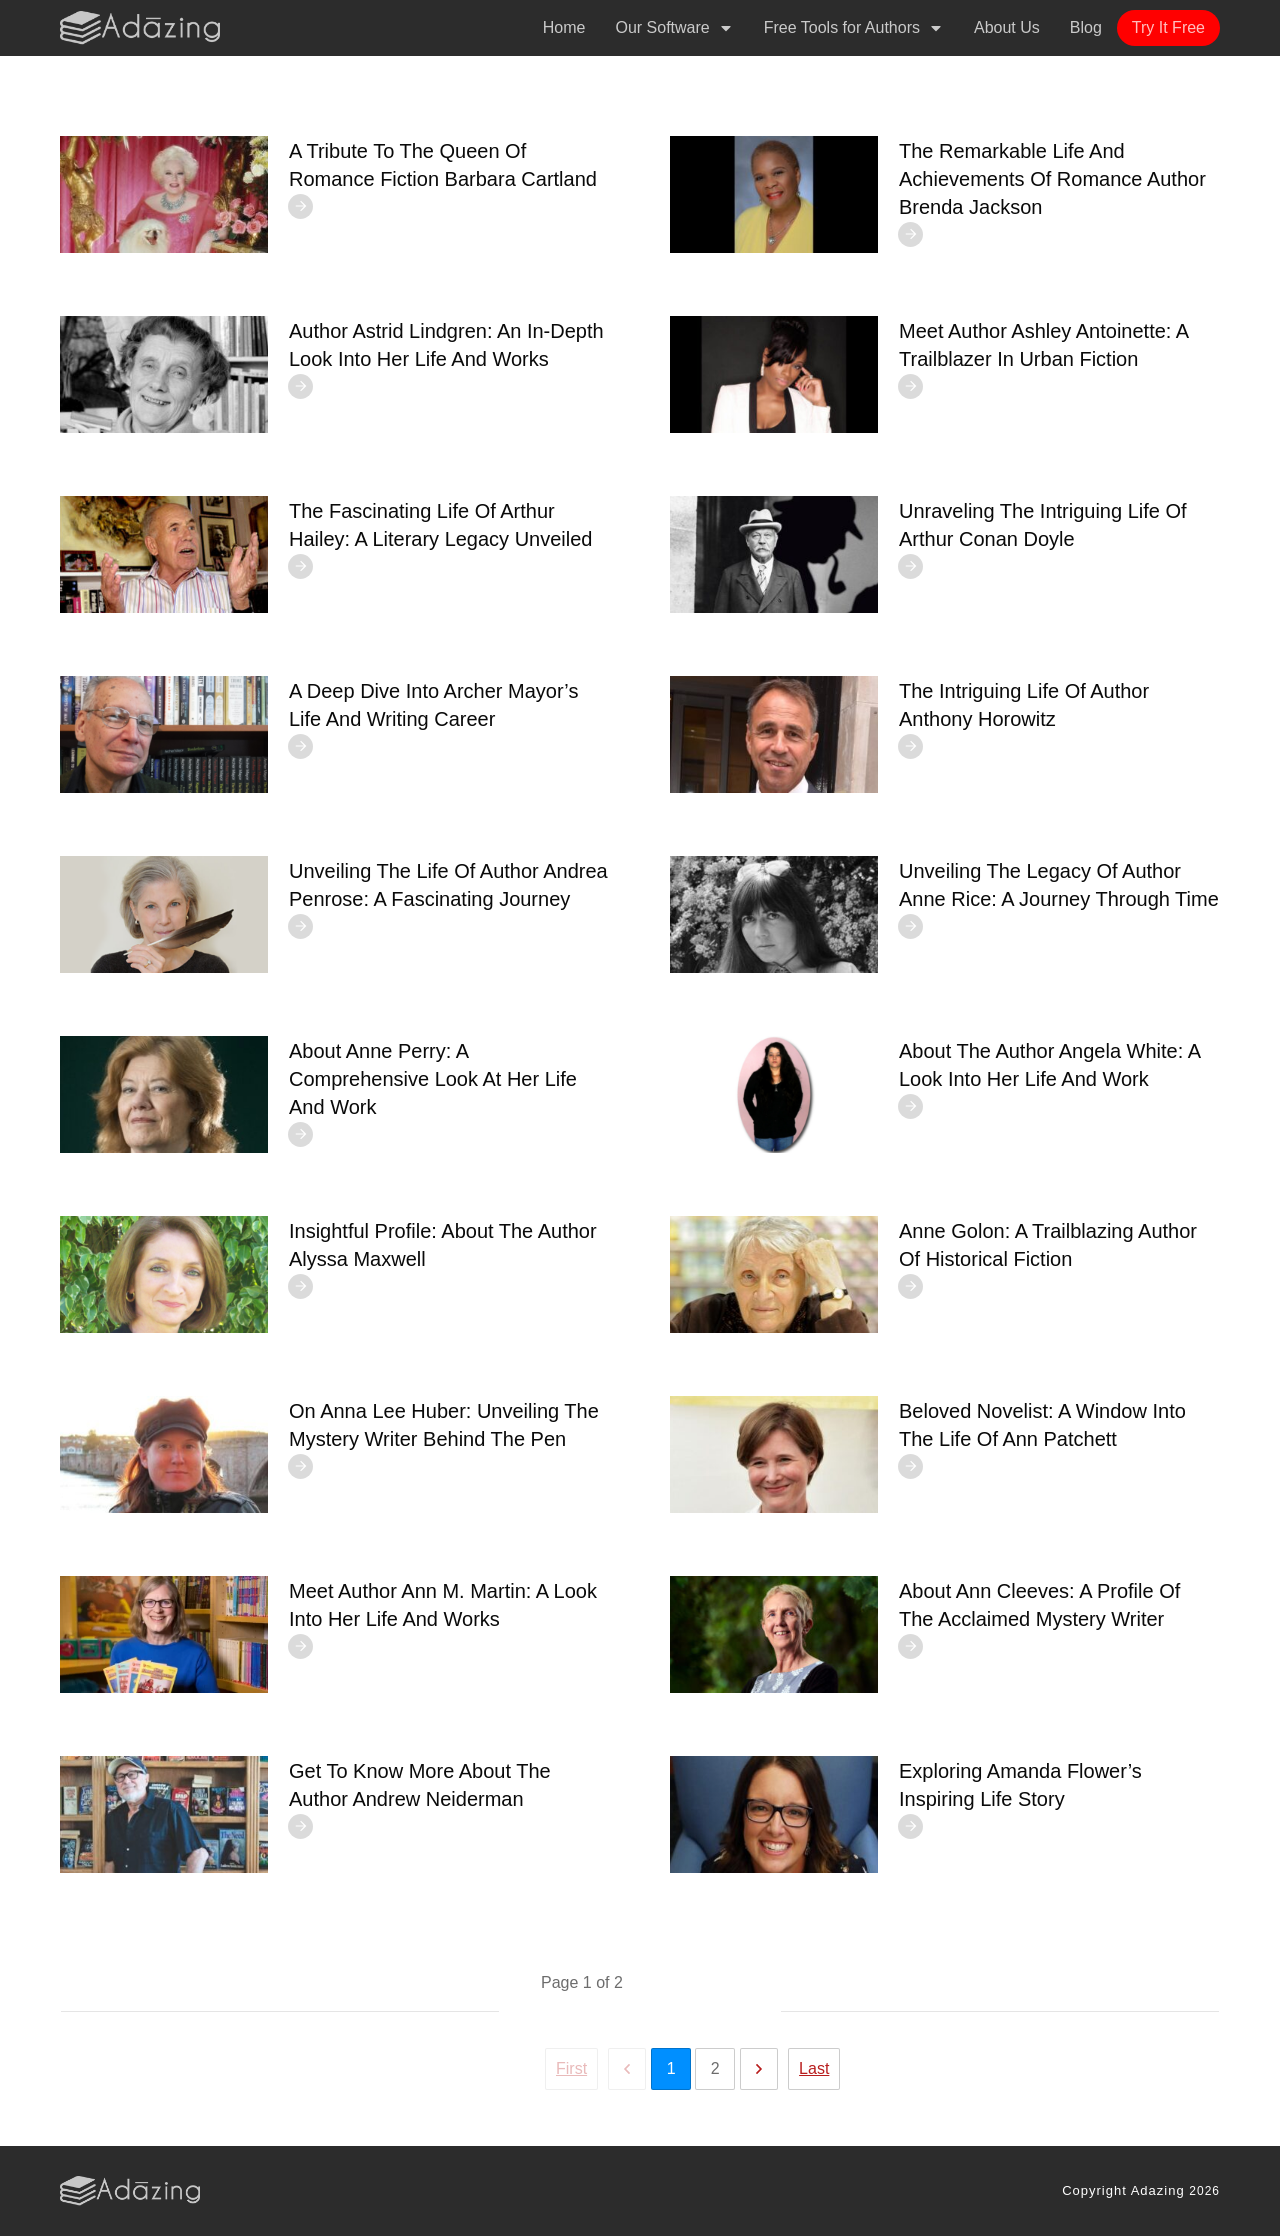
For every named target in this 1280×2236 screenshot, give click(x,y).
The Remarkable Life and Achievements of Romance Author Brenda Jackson (1052, 179)
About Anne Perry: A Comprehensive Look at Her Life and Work (433, 1079)
